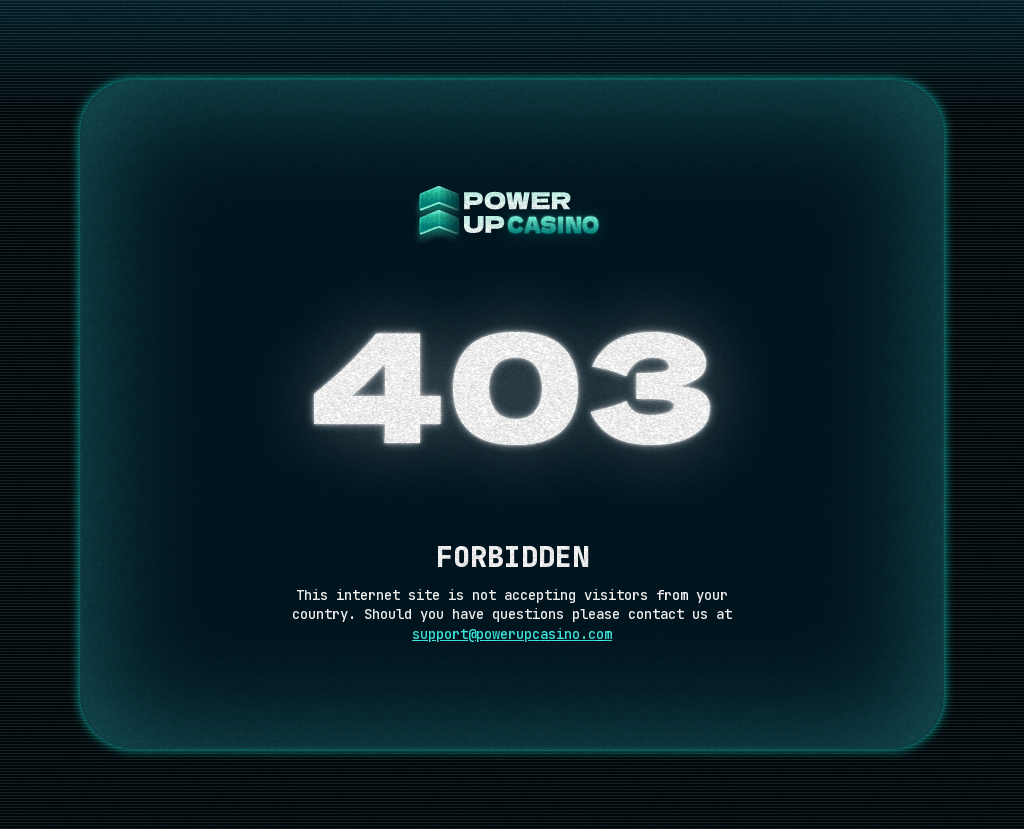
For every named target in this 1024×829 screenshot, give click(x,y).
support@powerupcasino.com (512, 634)
